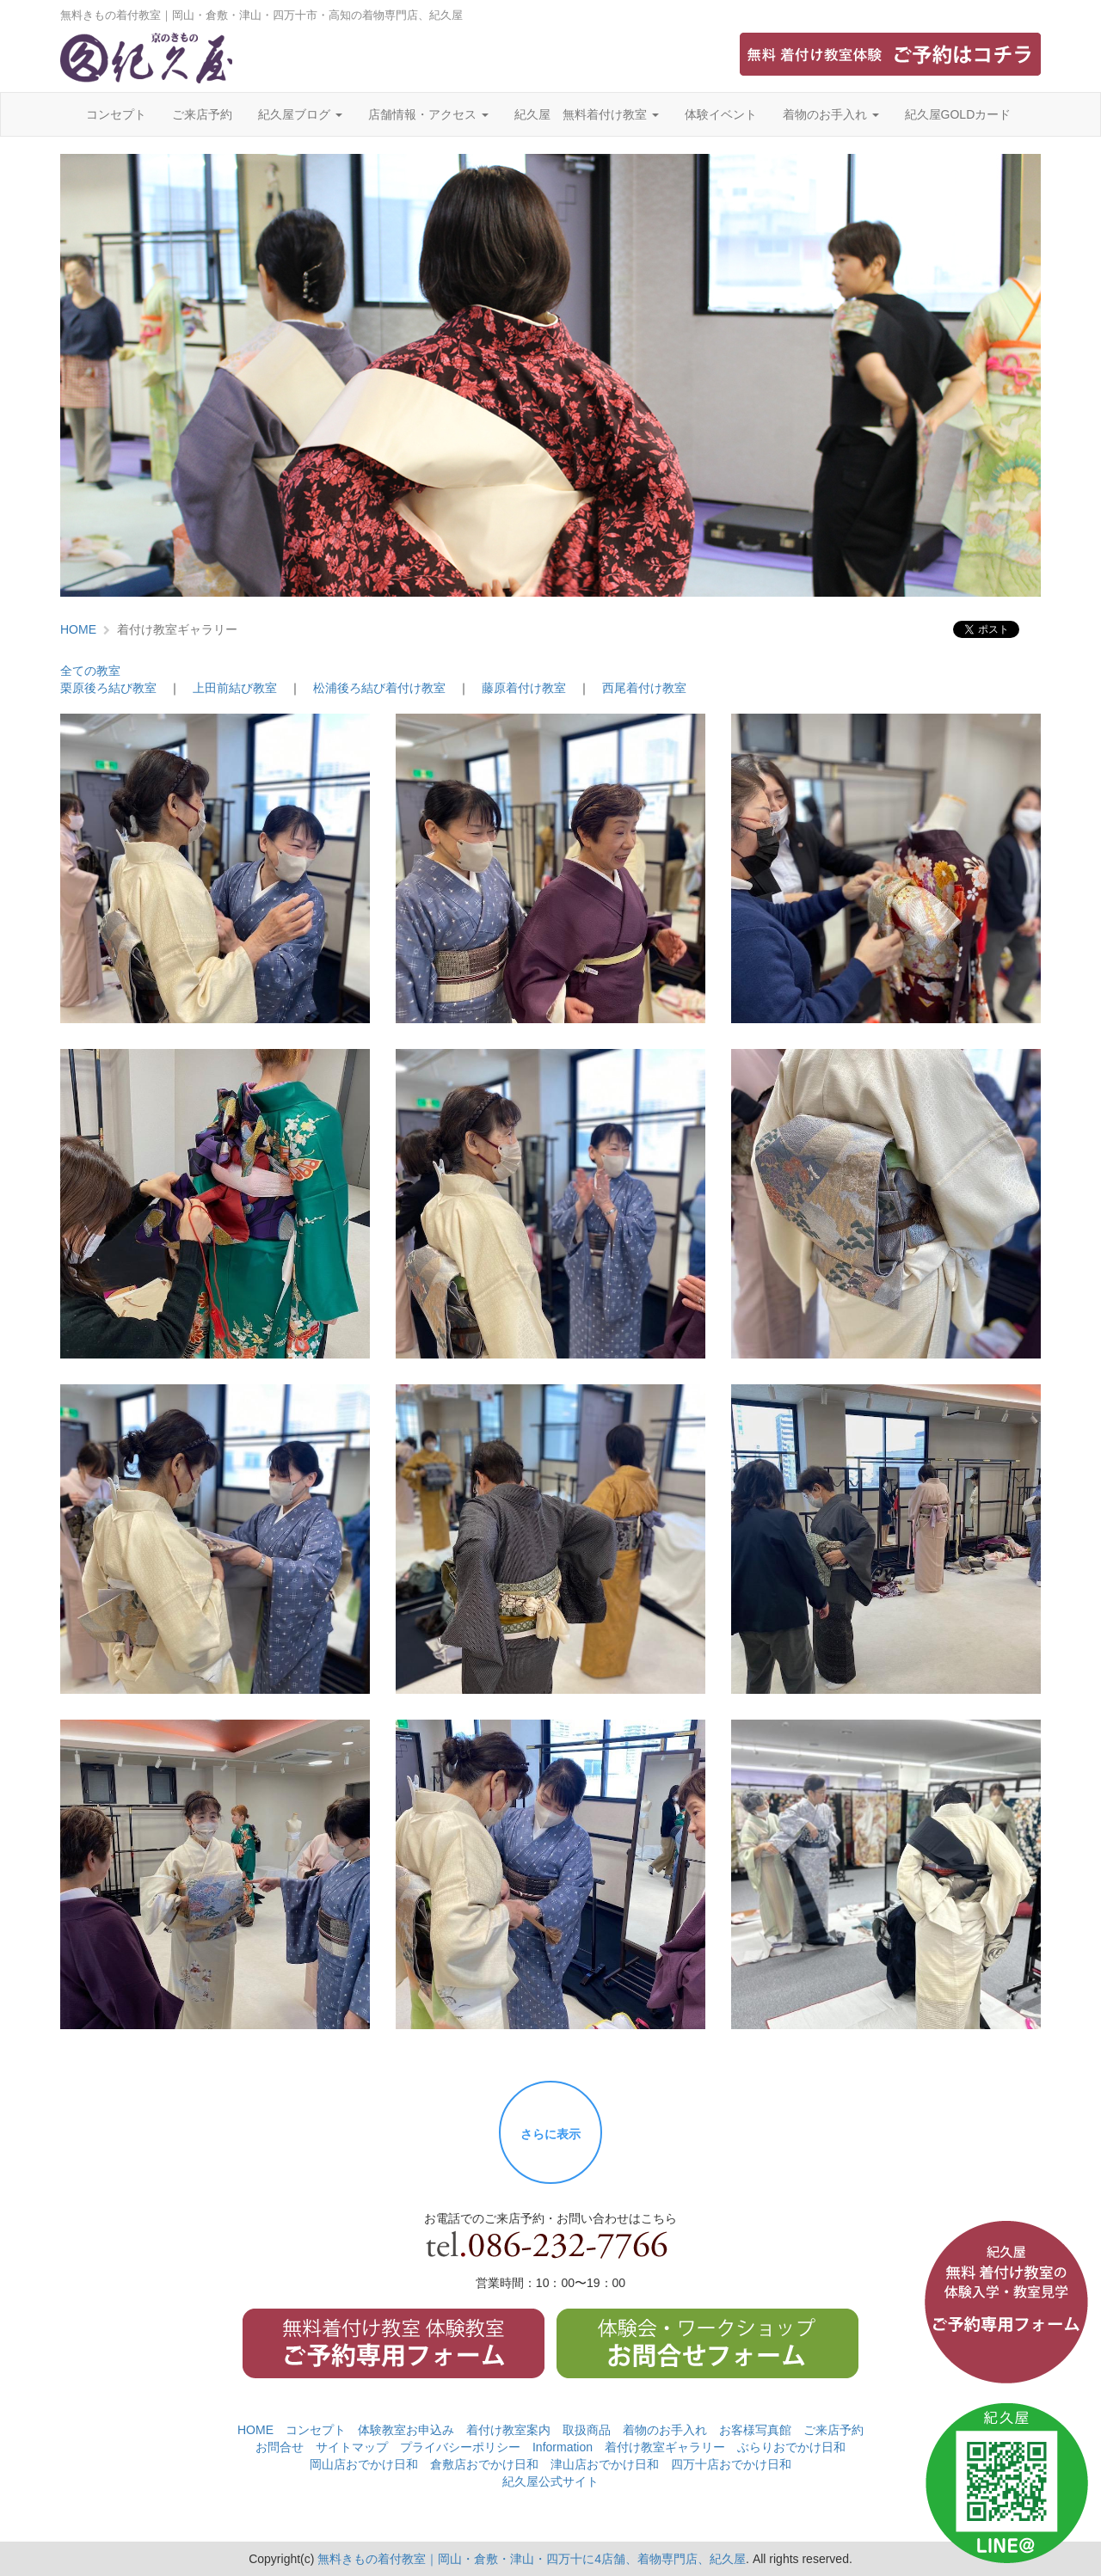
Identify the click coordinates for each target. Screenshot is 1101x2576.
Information (562, 2447)
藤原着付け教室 (524, 688)
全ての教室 (90, 671)
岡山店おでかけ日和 (364, 2464)
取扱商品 (587, 2430)
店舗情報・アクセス (428, 114)
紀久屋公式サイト (550, 2481)
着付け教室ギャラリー (665, 2447)
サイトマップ (352, 2447)
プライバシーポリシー (460, 2447)
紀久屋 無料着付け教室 (586, 114)
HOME (78, 629)
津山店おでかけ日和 (604, 2464)
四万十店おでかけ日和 (731, 2464)
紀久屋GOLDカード (958, 114)
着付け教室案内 (508, 2430)
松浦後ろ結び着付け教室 (379, 688)
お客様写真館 (755, 2430)
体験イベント (721, 114)
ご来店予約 (202, 114)
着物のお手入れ (831, 114)
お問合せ (279, 2447)
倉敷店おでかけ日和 (484, 2464)
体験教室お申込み (406, 2430)
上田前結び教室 (235, 688)
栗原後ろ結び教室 (108, 688)
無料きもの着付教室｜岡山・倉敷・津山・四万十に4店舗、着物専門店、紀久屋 (531, 2559)
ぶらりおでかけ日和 (791, 2447)
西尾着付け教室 (644, 688)
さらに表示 (550, 2134)
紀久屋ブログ (300, 114)
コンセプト (116, 114)
